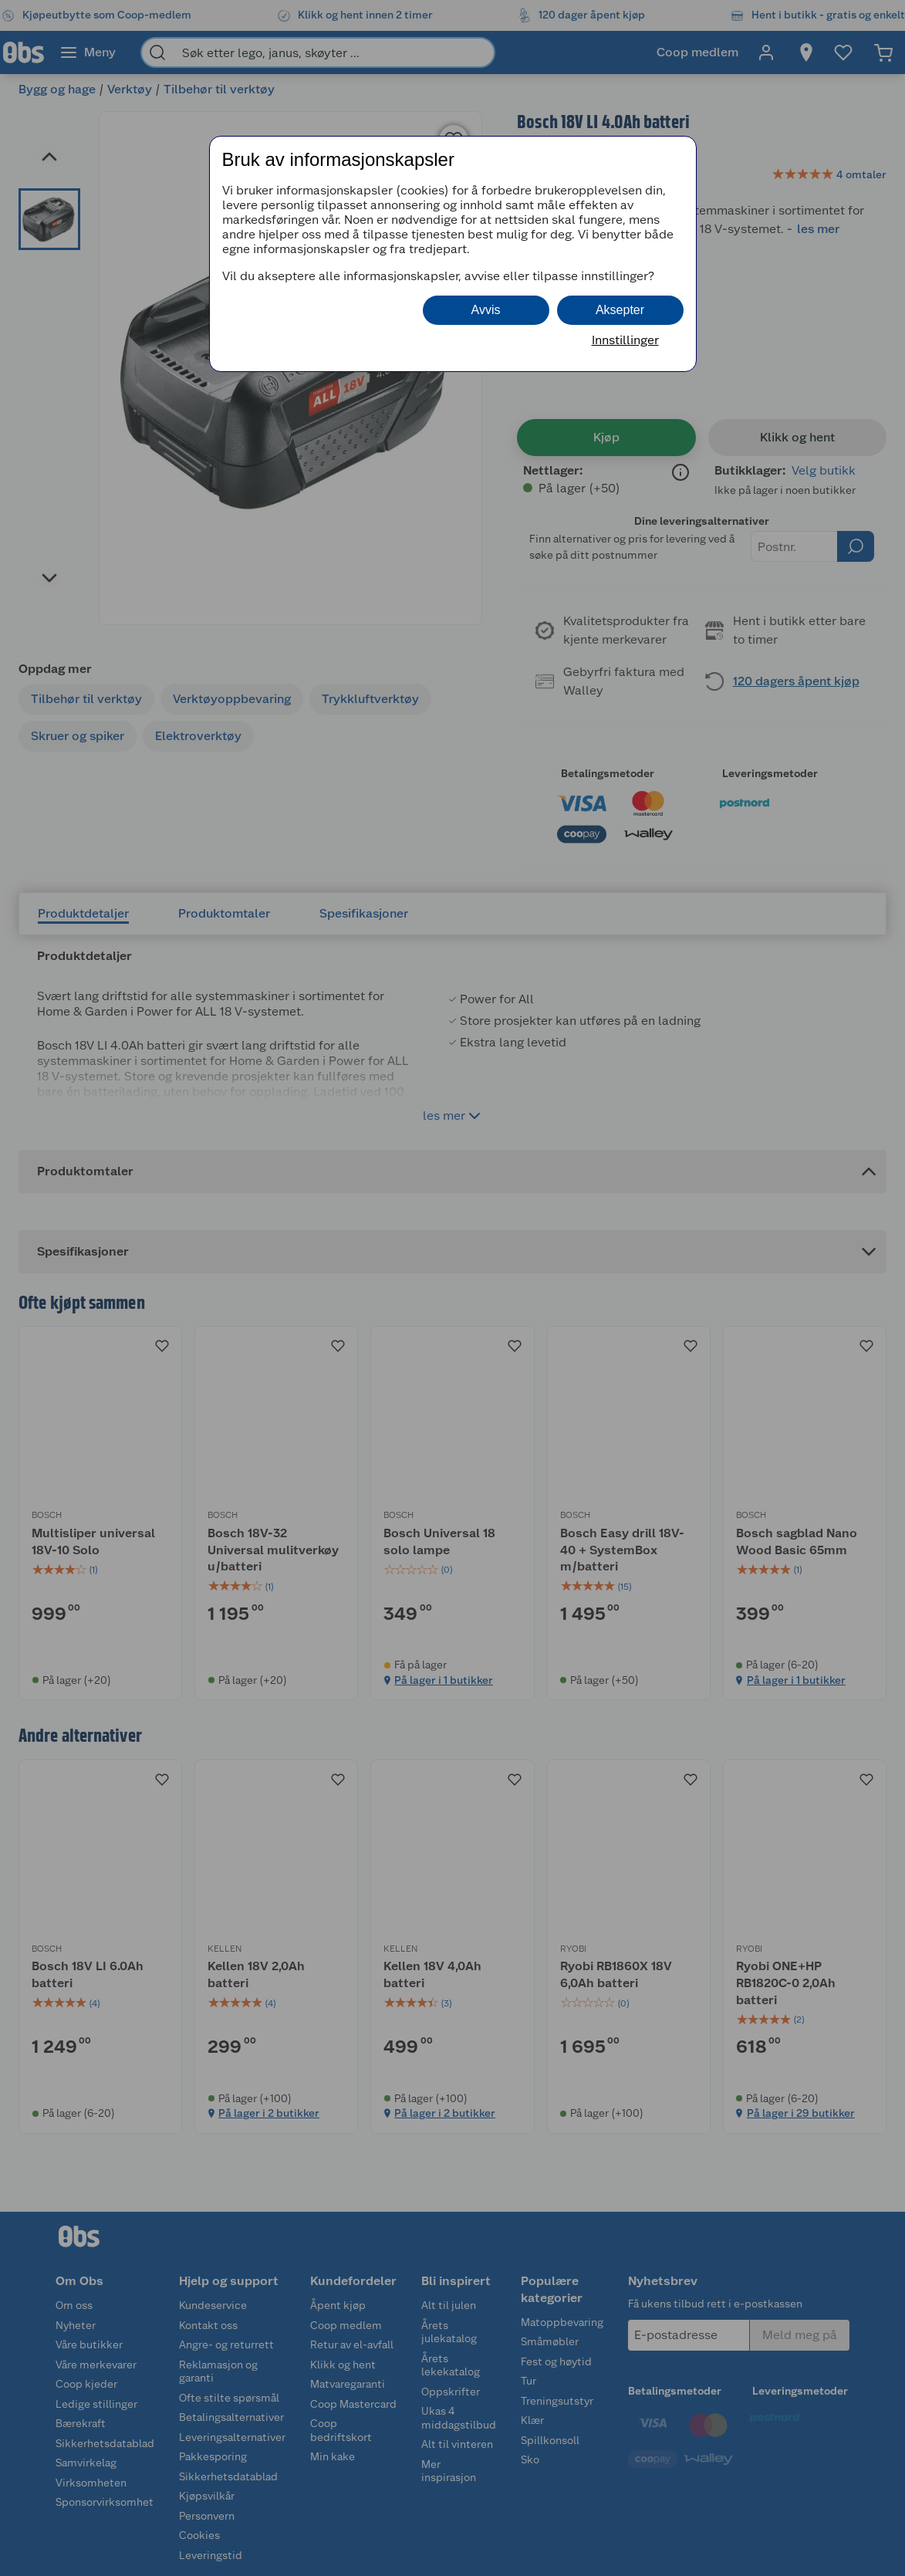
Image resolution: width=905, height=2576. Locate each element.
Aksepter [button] (620, 309)
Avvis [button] (486, 309)
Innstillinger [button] (625, 340)
